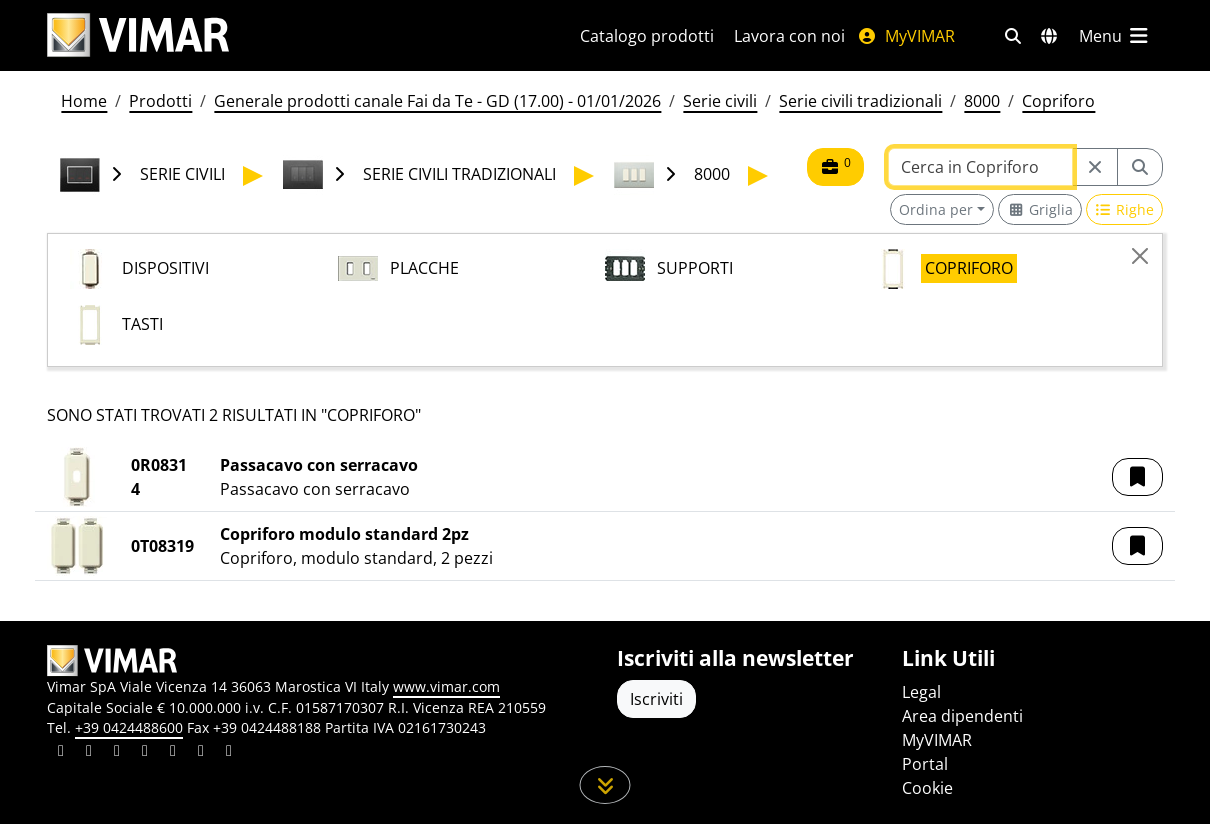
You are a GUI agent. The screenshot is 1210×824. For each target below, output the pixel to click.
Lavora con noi (789, 36)
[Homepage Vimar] (138, 35)
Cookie (927, 788)
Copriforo (1058, 101)
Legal (921, 692)
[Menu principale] (1115, 36)
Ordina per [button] (936, 209)
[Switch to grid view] (1040, 209)
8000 (982, 101)
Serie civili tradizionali (860, 101)
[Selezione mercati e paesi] (1049, 36)
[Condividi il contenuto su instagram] (145, 753)
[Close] (1140, 256)
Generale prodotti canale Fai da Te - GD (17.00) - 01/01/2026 (437, 101)
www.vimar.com (446, 686)
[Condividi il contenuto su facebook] (89, 753)
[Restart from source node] (1095, 167)
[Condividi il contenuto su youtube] (173, 753)
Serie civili (720, 101)
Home (84, 101)
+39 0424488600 (129, 727)
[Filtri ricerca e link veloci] (1013, 36)
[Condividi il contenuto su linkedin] (61, 753)
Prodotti (160, 101)
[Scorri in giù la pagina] (605, 785)
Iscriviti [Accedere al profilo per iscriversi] (656, 699)
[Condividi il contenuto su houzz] (201, 753)
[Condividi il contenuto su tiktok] (229, 753)
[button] (1137, 477)
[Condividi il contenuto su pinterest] (117, 753)
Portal (925, 764)
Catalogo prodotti (647, 36)
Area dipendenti (962, 716)
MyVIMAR (906, 36)
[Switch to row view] (1125, 209)
